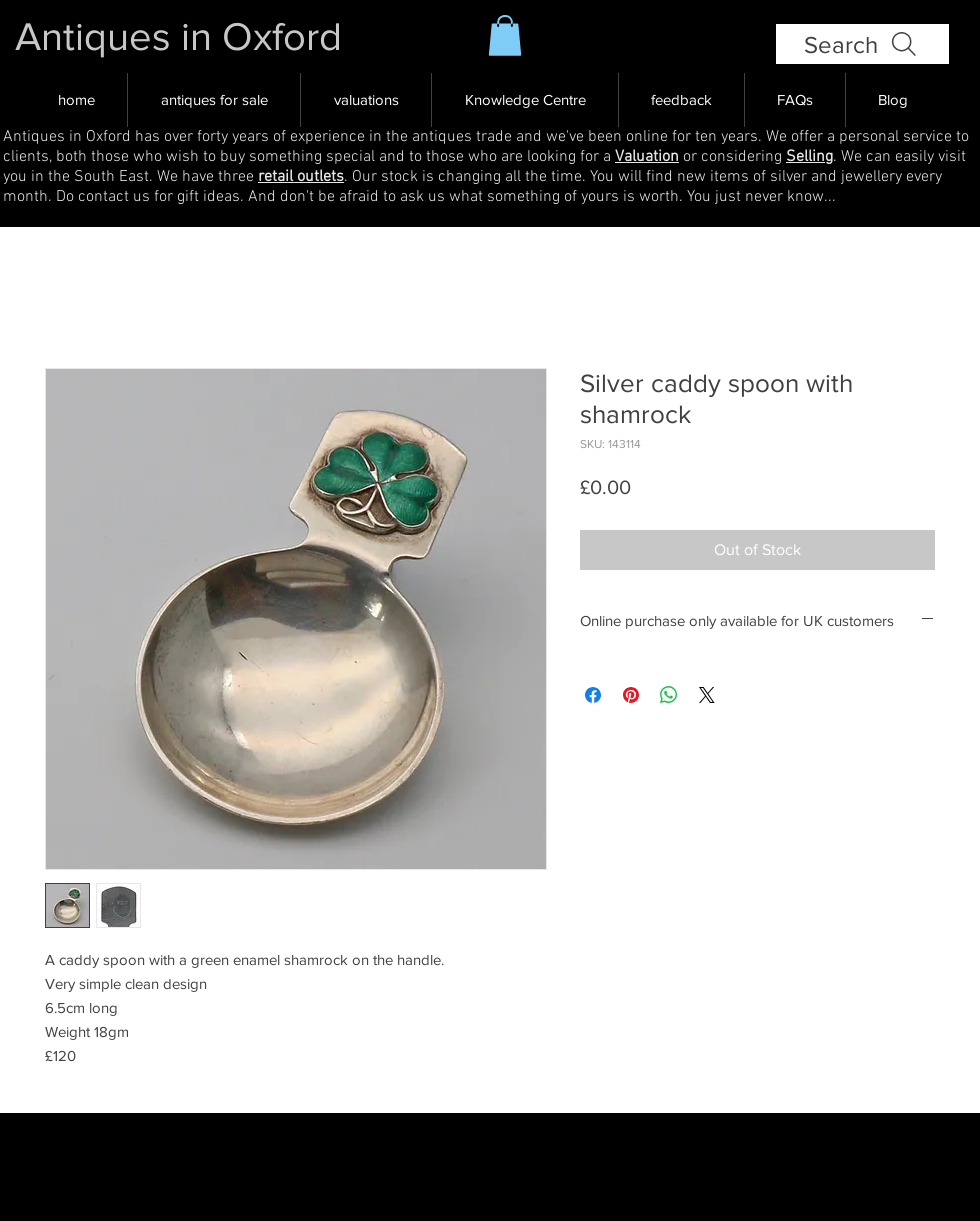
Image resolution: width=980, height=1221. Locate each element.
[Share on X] (707, 695)
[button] (505, 35)
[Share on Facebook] (593, 695)
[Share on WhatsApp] (669, 695)
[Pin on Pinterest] (631, 695)
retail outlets (301, 177)
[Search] (862, 44)
